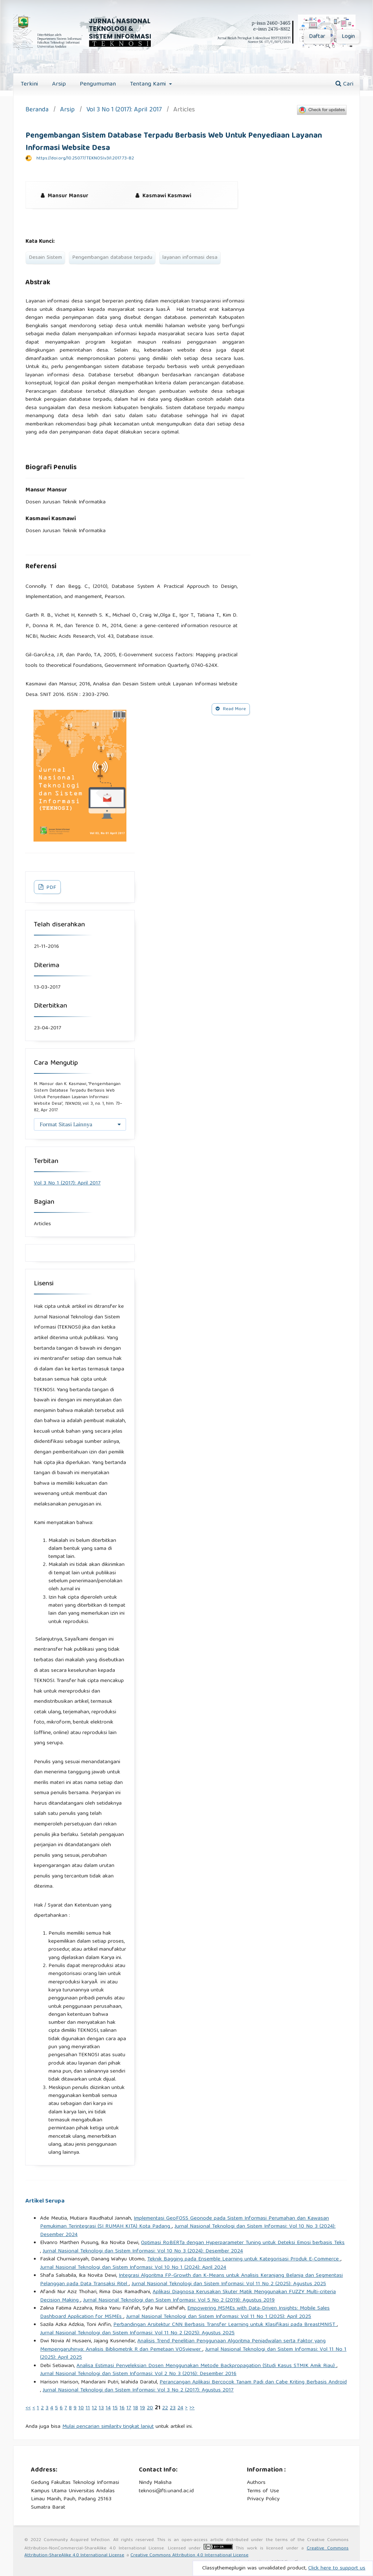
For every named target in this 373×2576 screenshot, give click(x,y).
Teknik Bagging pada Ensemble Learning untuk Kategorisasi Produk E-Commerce (244, 2259)
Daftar (317, 37)
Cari (344, 84)
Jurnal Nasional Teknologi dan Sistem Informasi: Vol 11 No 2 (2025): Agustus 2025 (228, 2284)
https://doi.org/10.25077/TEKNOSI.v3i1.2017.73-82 (85, 158)
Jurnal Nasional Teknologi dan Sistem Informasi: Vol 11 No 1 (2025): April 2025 (218, 2317)
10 (81, 2408)
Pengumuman (98, 84)
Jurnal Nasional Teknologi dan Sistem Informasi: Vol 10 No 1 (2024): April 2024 (133, 2267)
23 (173, 2408)
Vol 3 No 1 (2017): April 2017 (124, 110)
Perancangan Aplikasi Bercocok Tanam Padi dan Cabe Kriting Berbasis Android (253, 2382)
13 (101, 2408)
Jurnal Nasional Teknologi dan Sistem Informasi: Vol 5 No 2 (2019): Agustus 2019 (179, 2300)
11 (88, 2408)
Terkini (29, 84)
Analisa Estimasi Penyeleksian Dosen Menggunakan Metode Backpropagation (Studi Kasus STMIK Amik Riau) (206, 2366)
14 (108, 2408)
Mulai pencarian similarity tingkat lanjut (108, 2426)
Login (348, 37)
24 (180, 2408)
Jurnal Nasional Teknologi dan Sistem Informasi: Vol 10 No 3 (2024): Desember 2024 (187, 2231)
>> (192, 2408)
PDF (50, 888)
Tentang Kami (149, 84)
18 (135, 2408)
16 (122, 2408)
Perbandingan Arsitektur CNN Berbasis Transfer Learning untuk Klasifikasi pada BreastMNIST (225, 2325)
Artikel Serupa (44, 2201)
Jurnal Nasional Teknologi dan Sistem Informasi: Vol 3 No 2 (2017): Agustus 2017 (138, 2390)
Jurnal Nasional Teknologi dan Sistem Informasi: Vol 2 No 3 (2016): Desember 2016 (138, 2374)
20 (150, 2408)
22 (165, 2408)
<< (28, 2408)
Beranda (36, 110)
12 (94, 2408)
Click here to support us (336, 2568)
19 (142, 2408)
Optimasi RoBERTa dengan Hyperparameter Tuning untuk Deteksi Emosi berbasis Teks (243, 2243)
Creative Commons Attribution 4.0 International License (189, 2555)
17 (128, 2408)
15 (115, 2408)
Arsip (59, 84)
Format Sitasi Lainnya (66, 1124)
